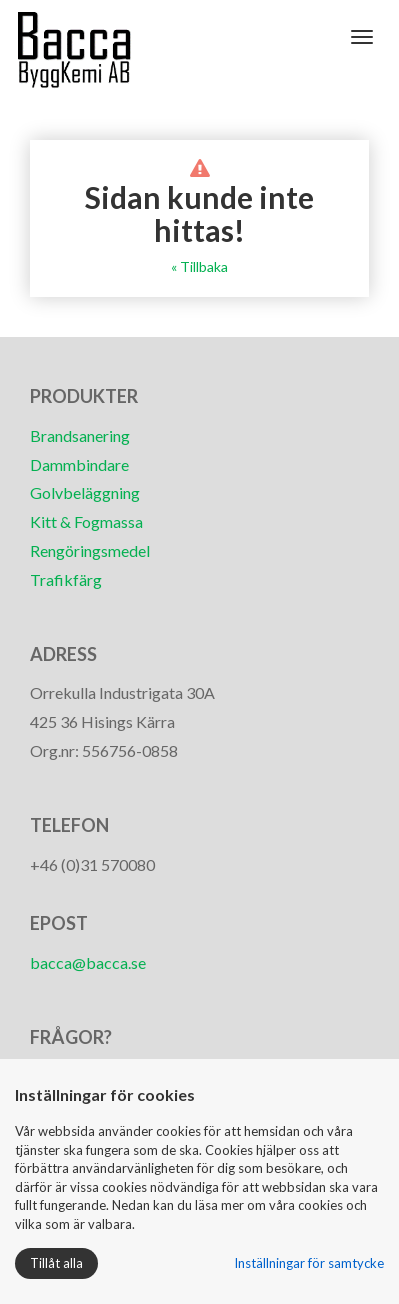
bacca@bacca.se (88, 962)
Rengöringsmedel (90, 550)
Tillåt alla (56, 1263)
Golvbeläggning (85, 492)
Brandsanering (80, 435)
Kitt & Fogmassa (86, 521)
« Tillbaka (199, 266)
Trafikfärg (66, 579)
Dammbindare (79, 464)
